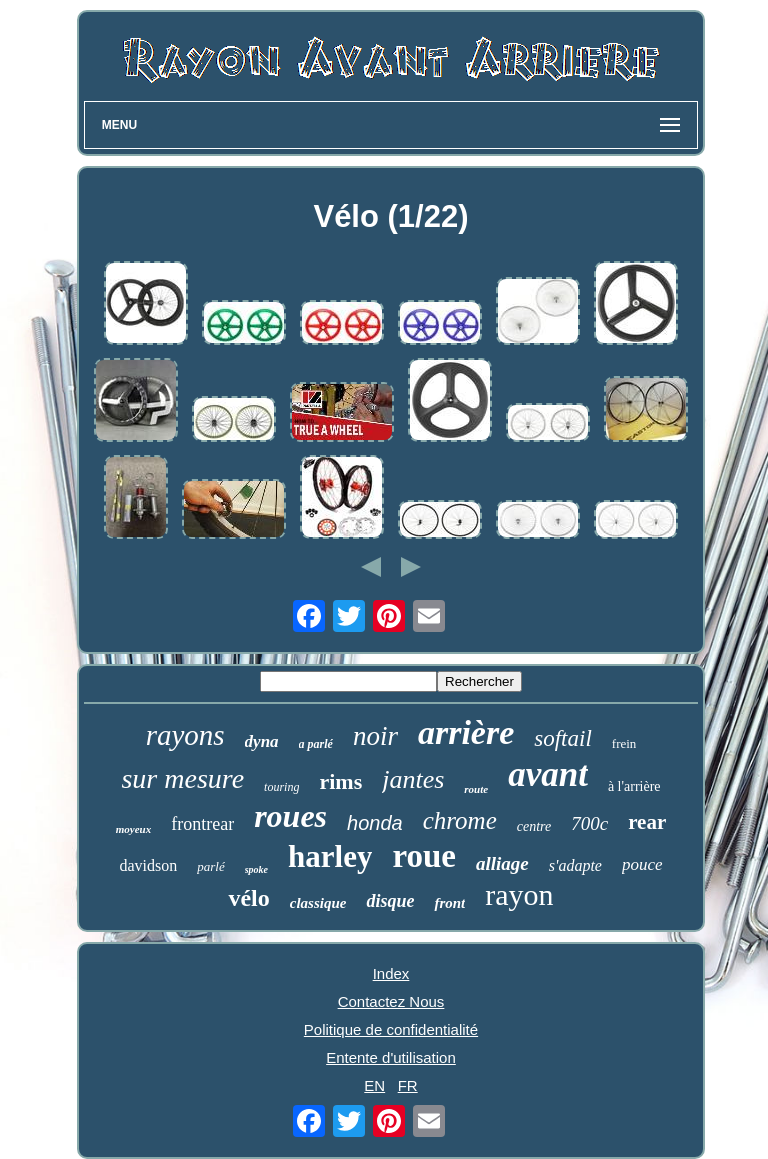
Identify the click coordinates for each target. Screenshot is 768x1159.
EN (374, 1085)
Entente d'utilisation (391, 1057)
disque (390, 901)
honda (375, 823)
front (449, 903)
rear (647, 822)
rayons (185, 735)
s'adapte (575, 865)
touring (281, 787)
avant (548, 774)
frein (624, 743)
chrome (460, 820)
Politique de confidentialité (391, 1029)
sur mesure (182, 778)
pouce (642, 864)
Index (391, 973)
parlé (210, 866)
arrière (466, 732)
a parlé (316, 744)
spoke (256, 869)
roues (290, 816)
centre (534, 826)
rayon (519, 894)
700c (589, 823)
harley (330, 856)
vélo (248, 898)
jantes (413, 779)
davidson (148, 865)
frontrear (202, 824)
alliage (502, 863)
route (476, 789)
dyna (262, 741)
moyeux (133, 829)
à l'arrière (634, 786)
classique (318, 903)
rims (340, 781)
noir (375, 736)
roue (424, 856)
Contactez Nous (391, 1001)
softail (563, 738)
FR (408, 1085)
